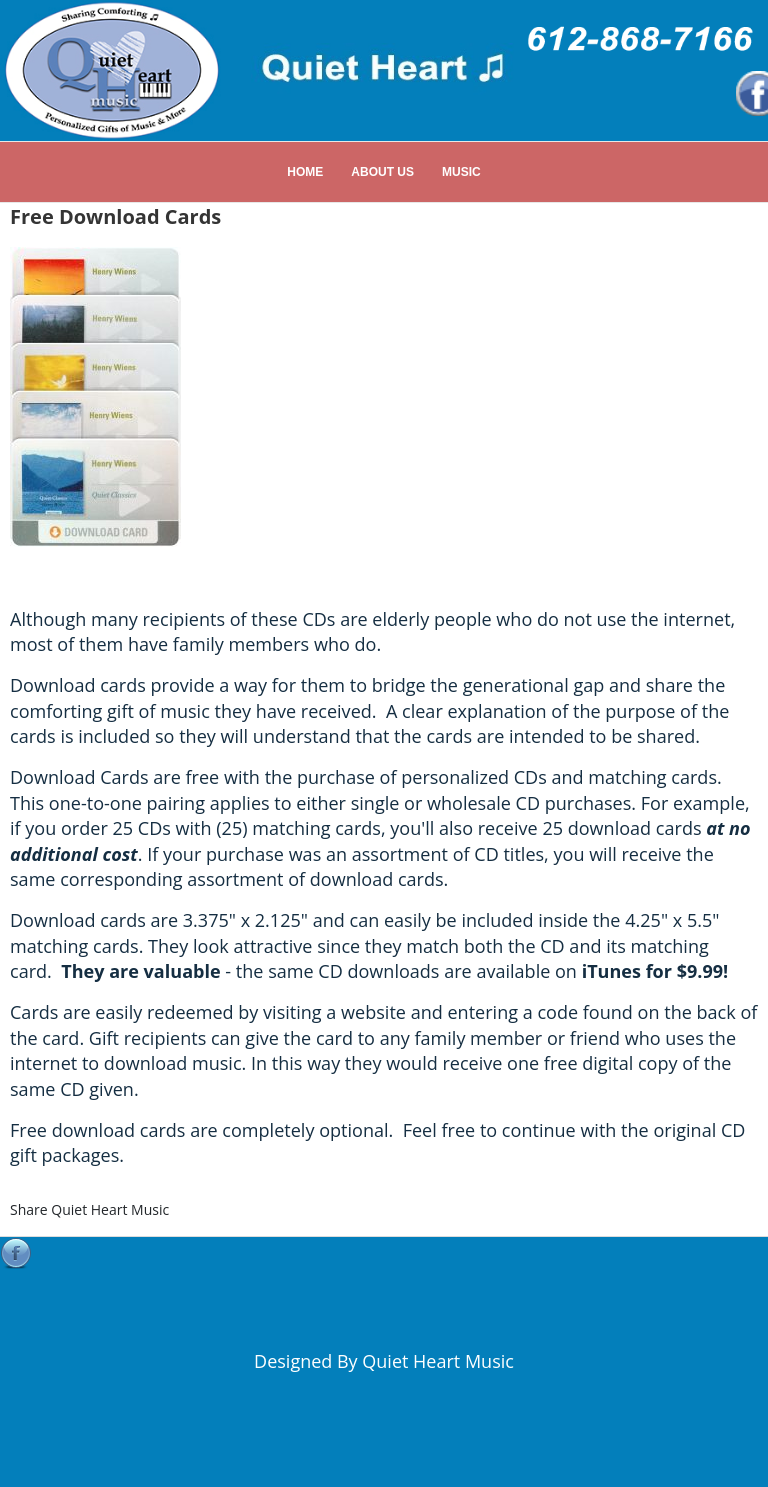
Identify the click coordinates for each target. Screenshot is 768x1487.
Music (461, 172)
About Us (382, 172)
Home (305, 172)
